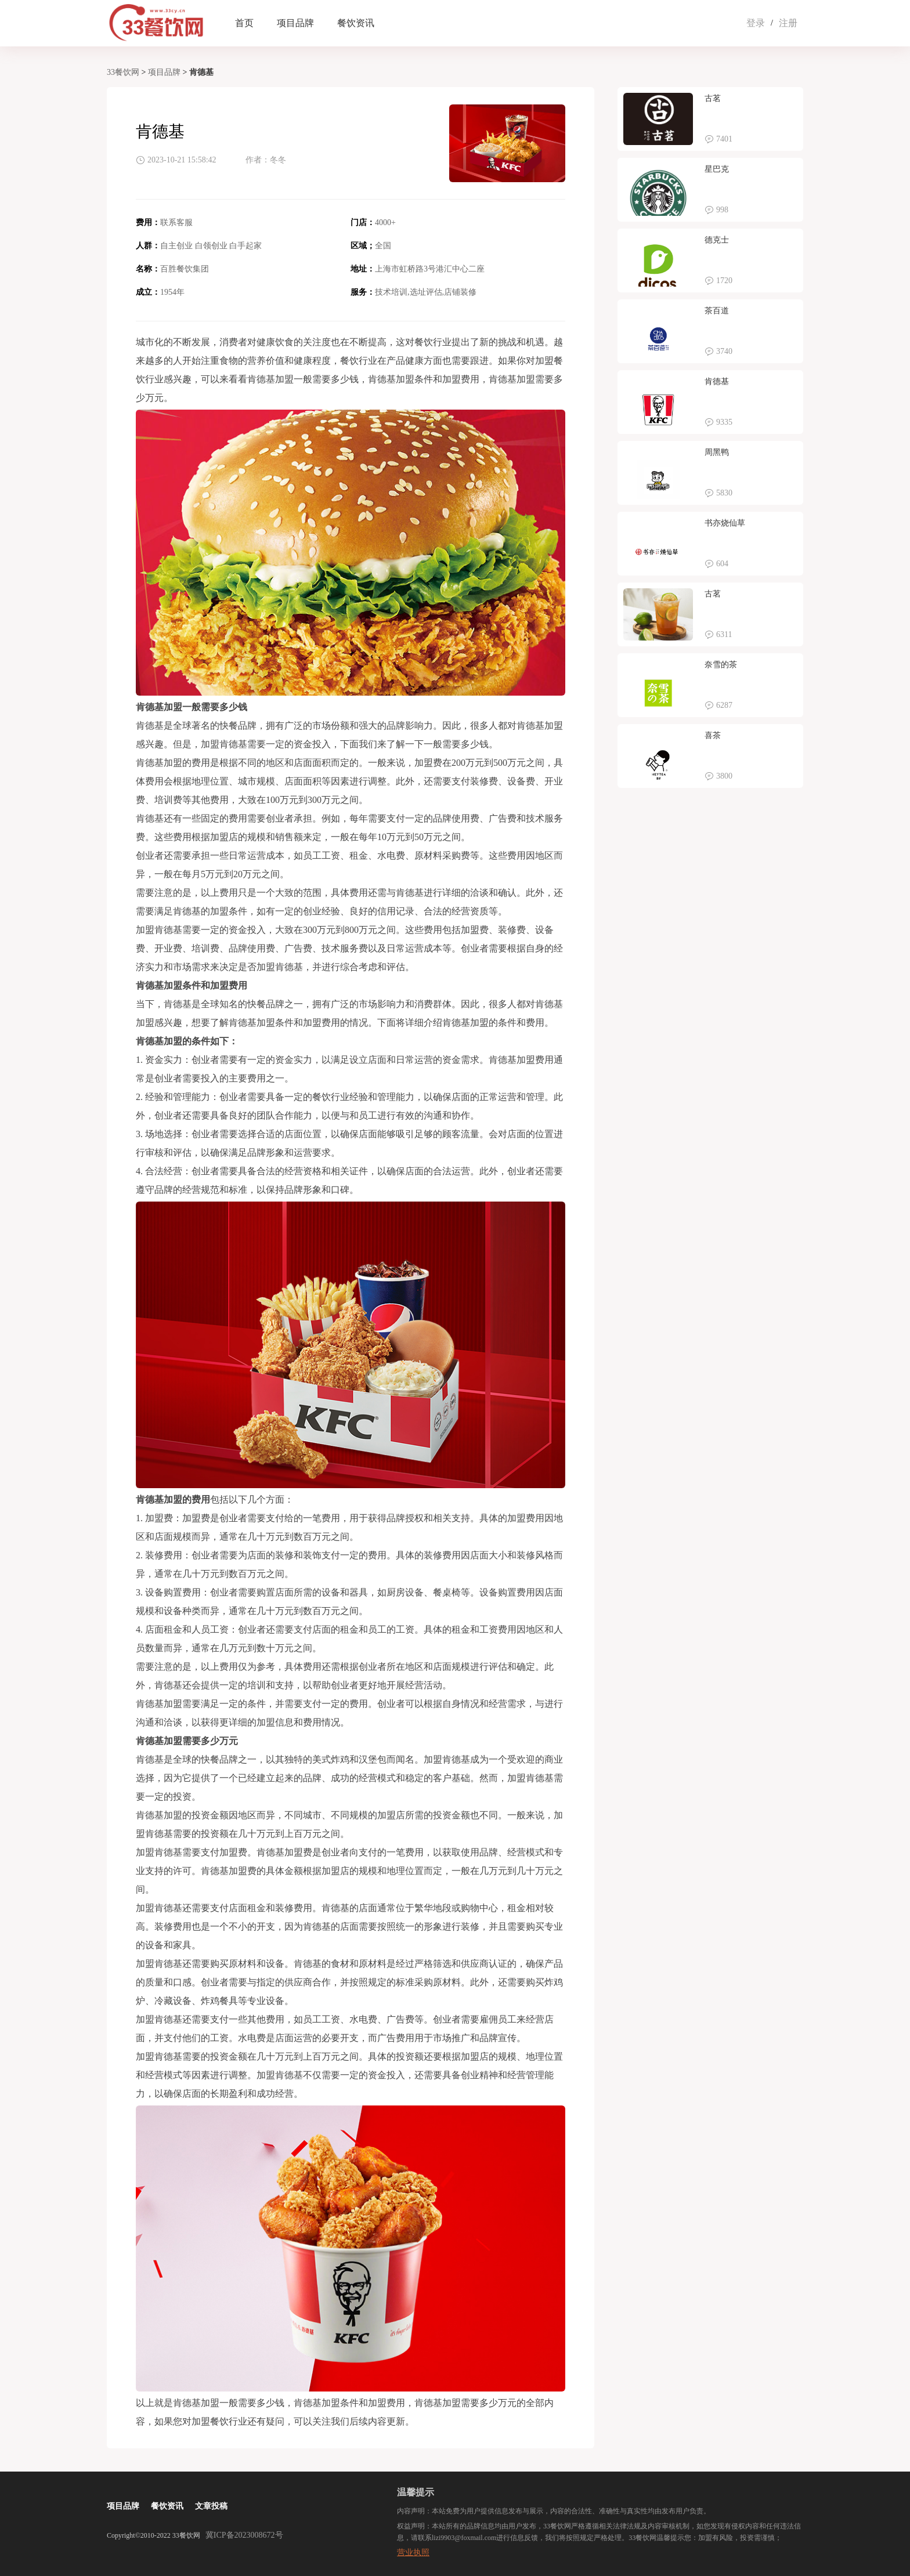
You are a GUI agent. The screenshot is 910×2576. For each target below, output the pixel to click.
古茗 (713, 98)
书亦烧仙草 (725, 523)
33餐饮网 (123, 72)
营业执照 (413, 2552)
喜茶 (713, 735)
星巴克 (717, 169)
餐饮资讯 (355, 23)
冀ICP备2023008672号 (244, 2535)
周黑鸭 (717, 452)
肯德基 (717, 381)
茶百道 (717, 310)
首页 (244, 23)
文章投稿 (211, 2506)
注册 (788, 23)
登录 (755, 23)
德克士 (717, 240)
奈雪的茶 (721, 664)
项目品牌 (295, 23)
